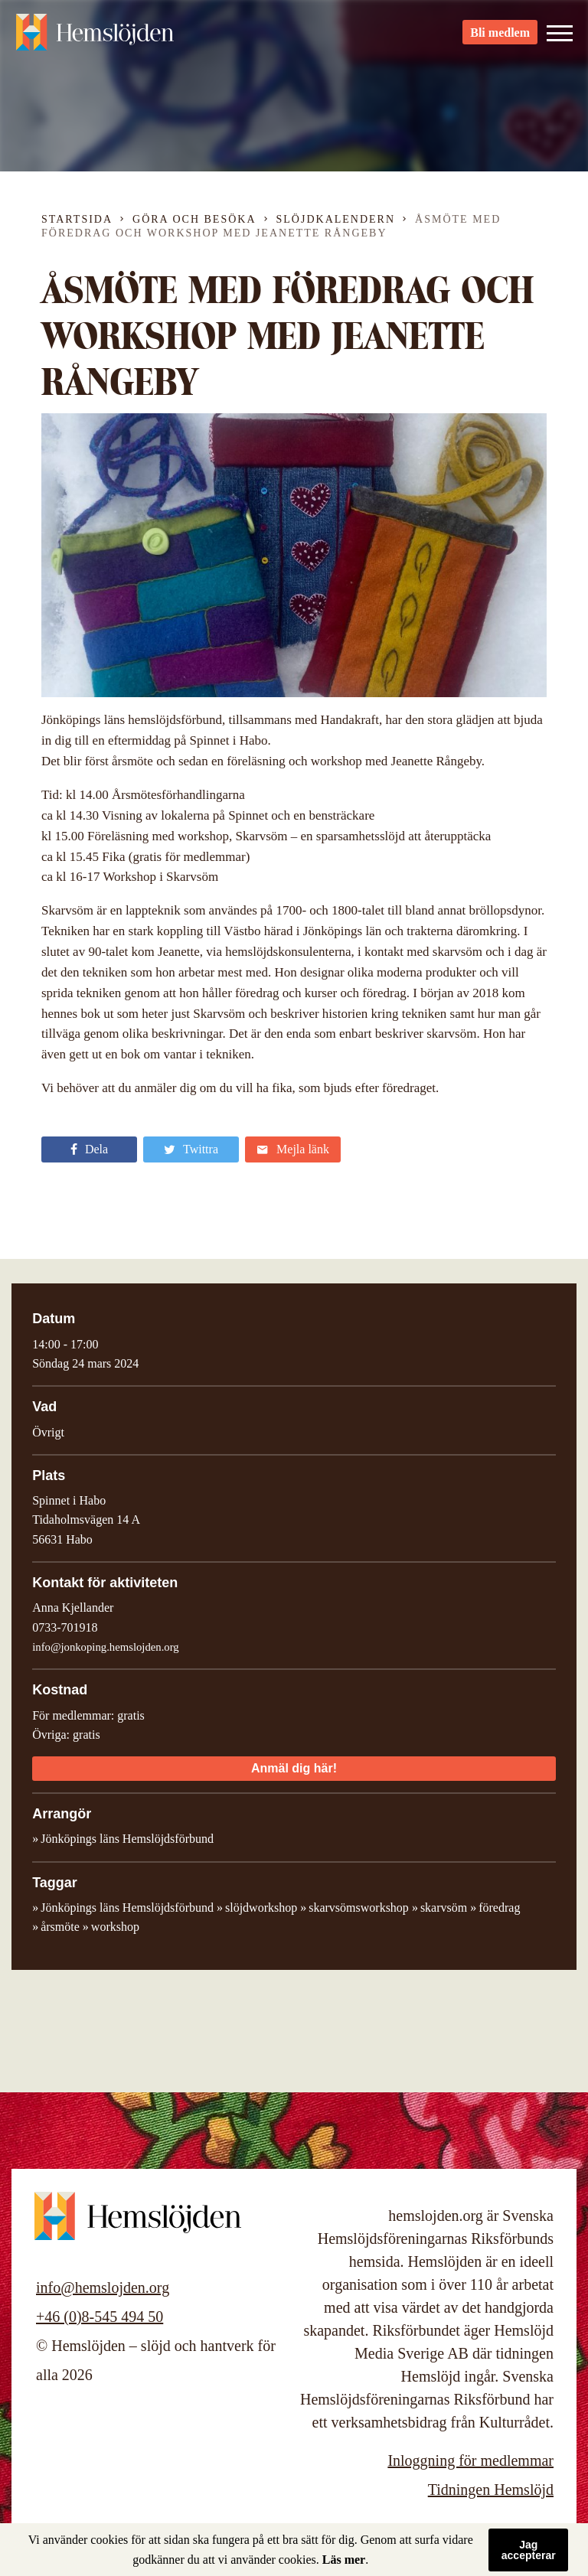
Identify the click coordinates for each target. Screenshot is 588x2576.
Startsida (77, 219)
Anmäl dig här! (294, 1768)
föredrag (499, 1907)
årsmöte (60, 1926)
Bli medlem (500, 38)
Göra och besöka (194, 219)
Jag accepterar (528, 2550)
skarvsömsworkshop (359, 1907)
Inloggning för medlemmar (470, 2460)
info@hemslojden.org (102, 2287)
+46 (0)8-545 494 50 (99, 2316)
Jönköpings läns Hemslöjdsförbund (127, 1907)
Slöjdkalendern (336, 219)
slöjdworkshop (261, 1907)
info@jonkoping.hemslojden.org (105, 1647)
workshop (115, 1926)
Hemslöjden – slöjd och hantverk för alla (99, 38)
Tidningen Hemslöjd (491, 2489)
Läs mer (343, 2559)
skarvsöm (443, 1907)
